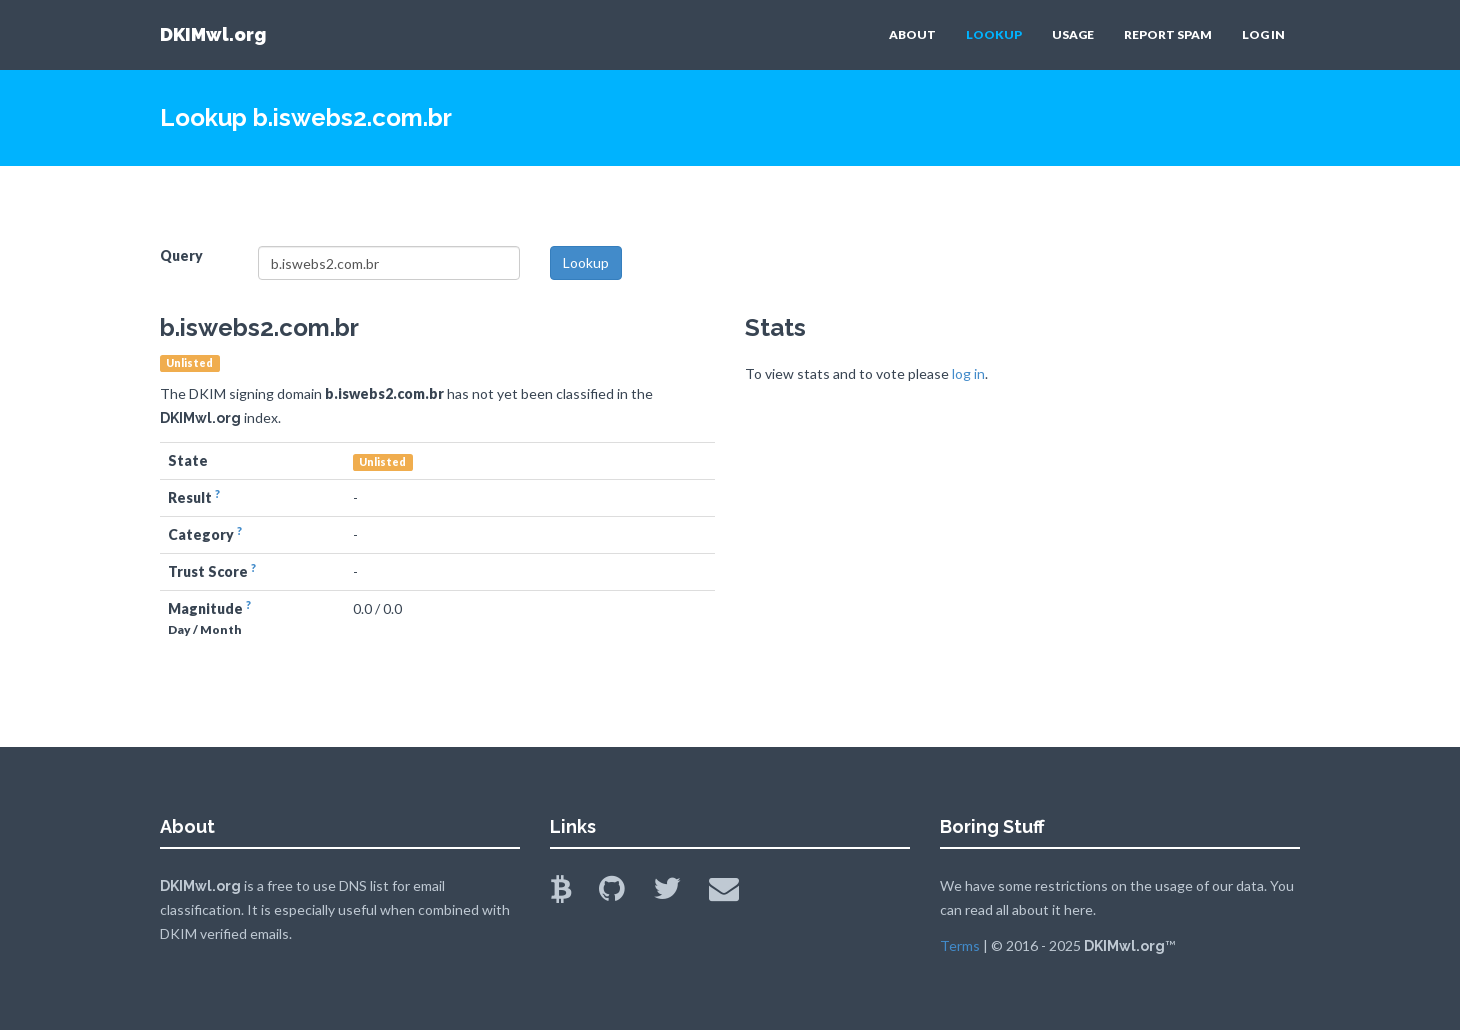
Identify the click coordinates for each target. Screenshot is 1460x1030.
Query (181, 255)
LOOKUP (994, 34)
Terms (960, 945)
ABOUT (912, 34)
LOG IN (1263, 34)
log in (968, 373)
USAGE (1073, 34)
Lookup (586, 262)
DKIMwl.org (213, 34)
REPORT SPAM (1168, 34)
